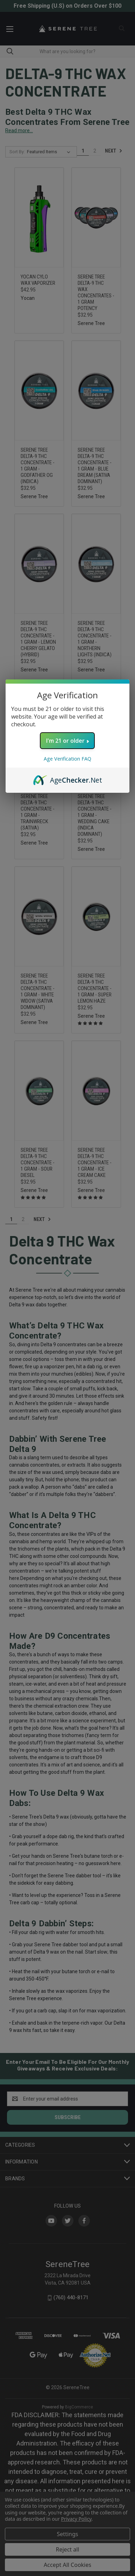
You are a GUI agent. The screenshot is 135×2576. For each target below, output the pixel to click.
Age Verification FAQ (67, 758)
